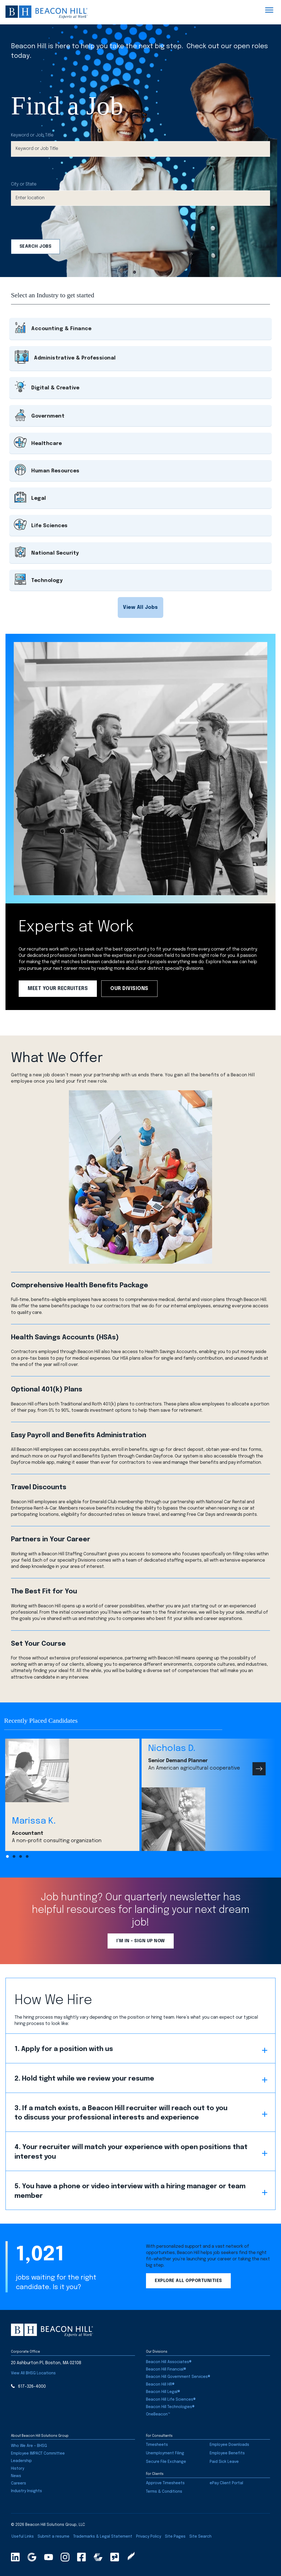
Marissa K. (34, 1821)
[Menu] (269, 10)
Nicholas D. (171, 1748)
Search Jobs (35, 246)
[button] (140, 607)
